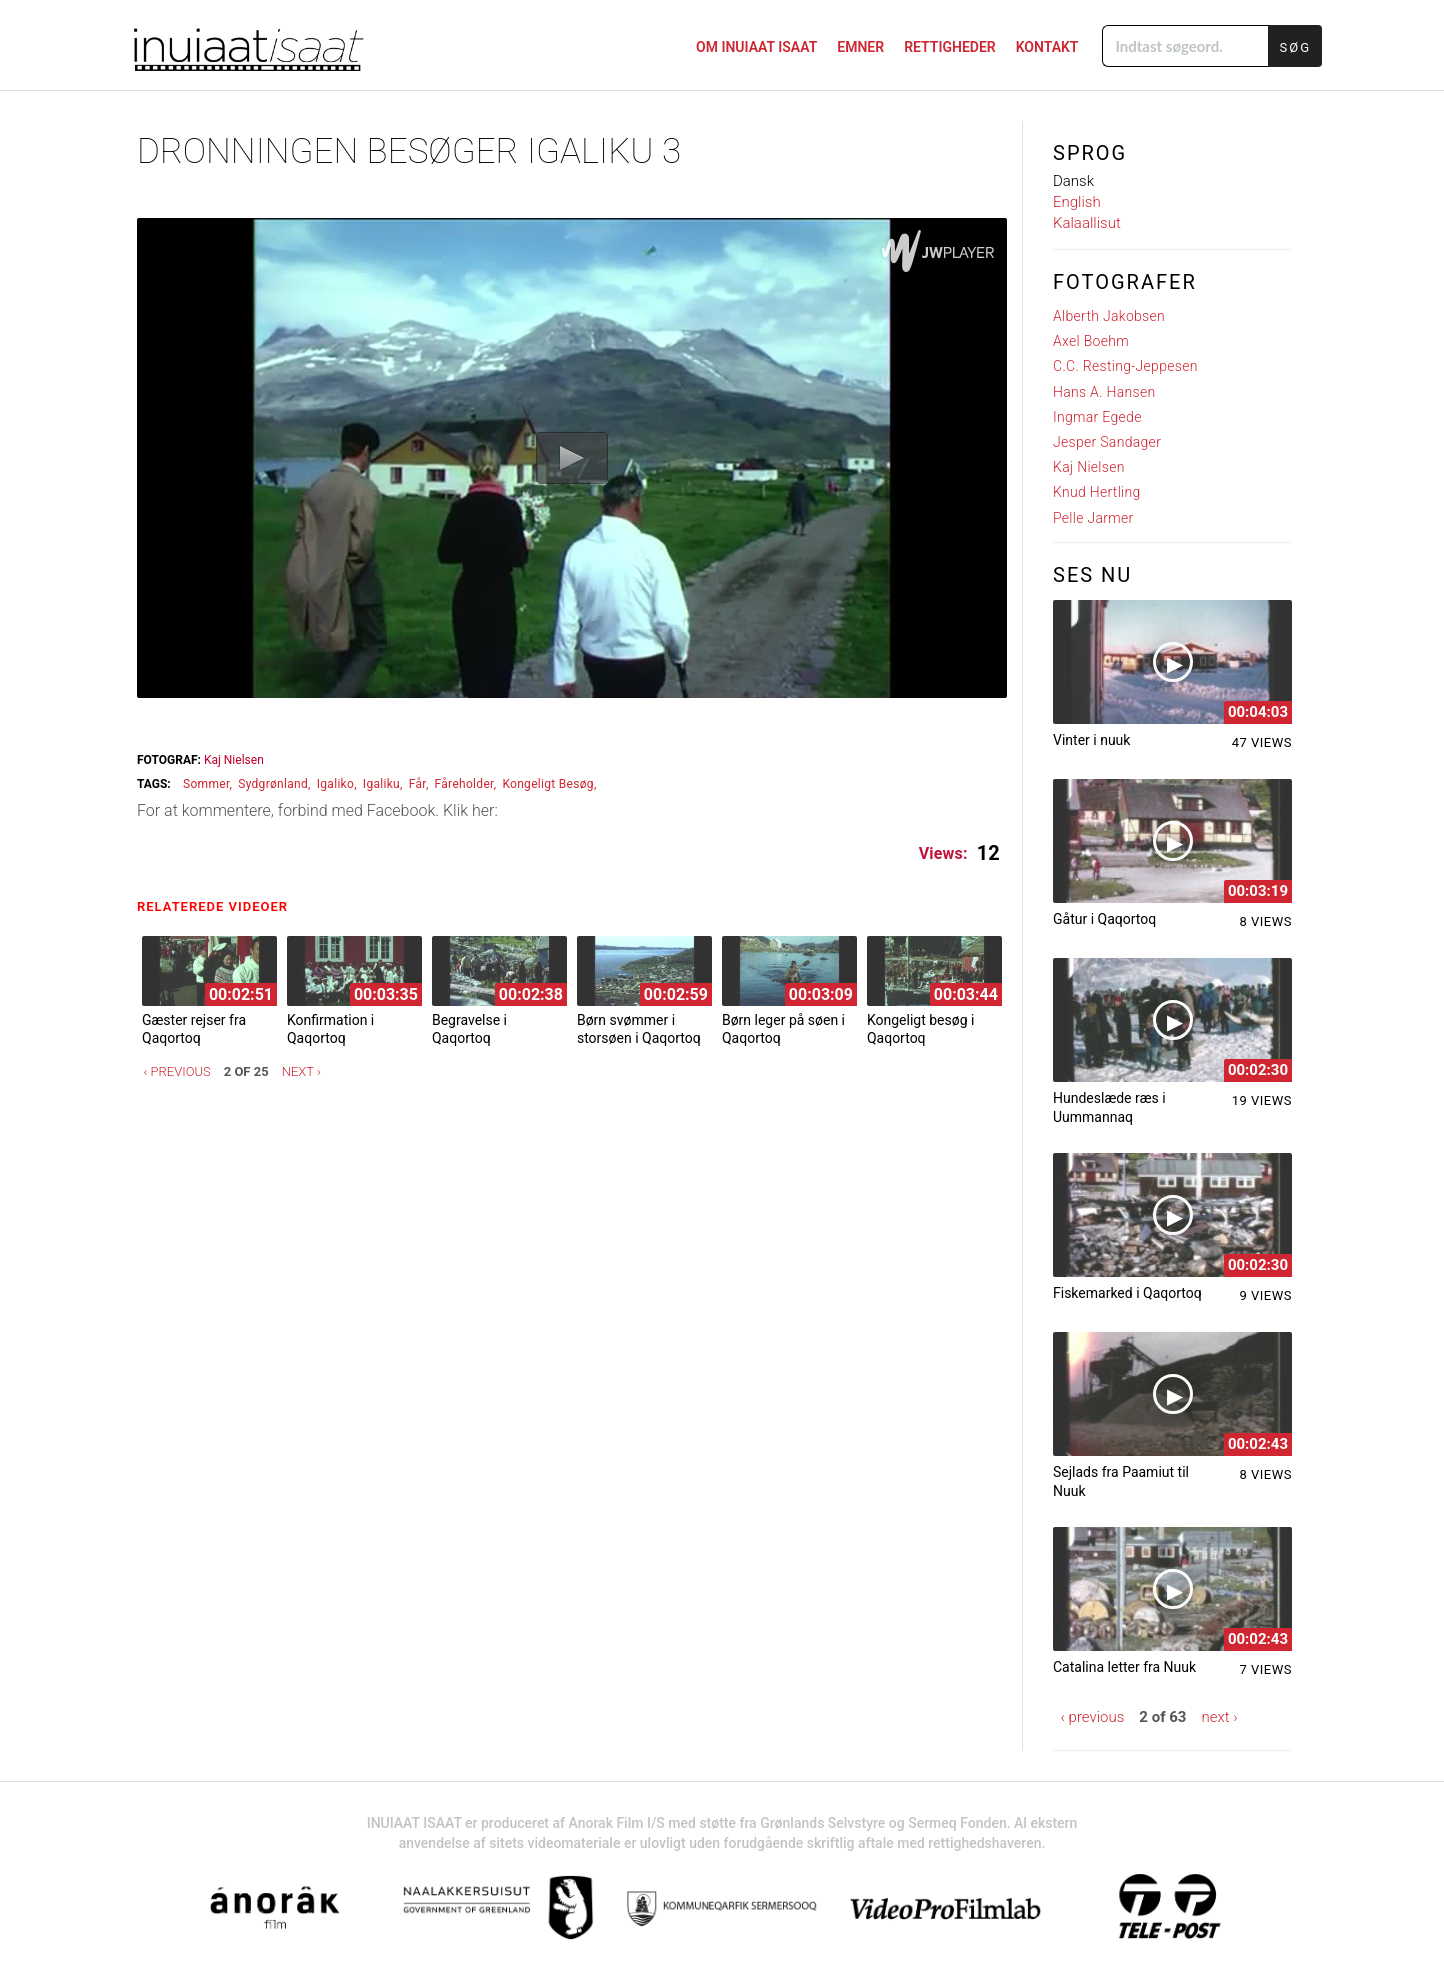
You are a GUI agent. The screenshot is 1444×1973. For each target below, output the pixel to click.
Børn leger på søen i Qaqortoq (783, 1029)
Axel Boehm (1091, 341)
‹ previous (177, 1071)
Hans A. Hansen (1104, 392)
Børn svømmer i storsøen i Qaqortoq (639, 1029)
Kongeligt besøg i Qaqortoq (921, 1029)
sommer (206, 784)
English (1077, 202)
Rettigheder (950, 47)
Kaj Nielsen (234, 760)
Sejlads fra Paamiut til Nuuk (1121, 1481)
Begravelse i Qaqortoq (469, 1029)
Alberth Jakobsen (1109, 316)
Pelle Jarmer (1093, 518)
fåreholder (464, 784)
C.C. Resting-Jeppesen (1125, 366)
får (417, 784)
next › (301, 1071)
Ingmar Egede (1097, 417)
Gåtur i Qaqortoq (1104, 919)
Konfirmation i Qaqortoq (330, 1029)
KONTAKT (1047, 47)
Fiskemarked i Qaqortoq (1127, 1293)
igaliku (381, 784)
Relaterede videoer (217, 906)
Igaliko (335, 784)
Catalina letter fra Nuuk (1124, 1667)
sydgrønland (273, 784)
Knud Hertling (1097, 492)
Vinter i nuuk (1091, 740)
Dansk (1073, 181)
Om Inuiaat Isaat (756, 47)
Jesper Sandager (1107, 442)
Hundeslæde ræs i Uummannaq (1109, 1107)
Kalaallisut (1087, 223)
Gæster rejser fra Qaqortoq (194, 1029)
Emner (860, 47)
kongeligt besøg (548, 784)
